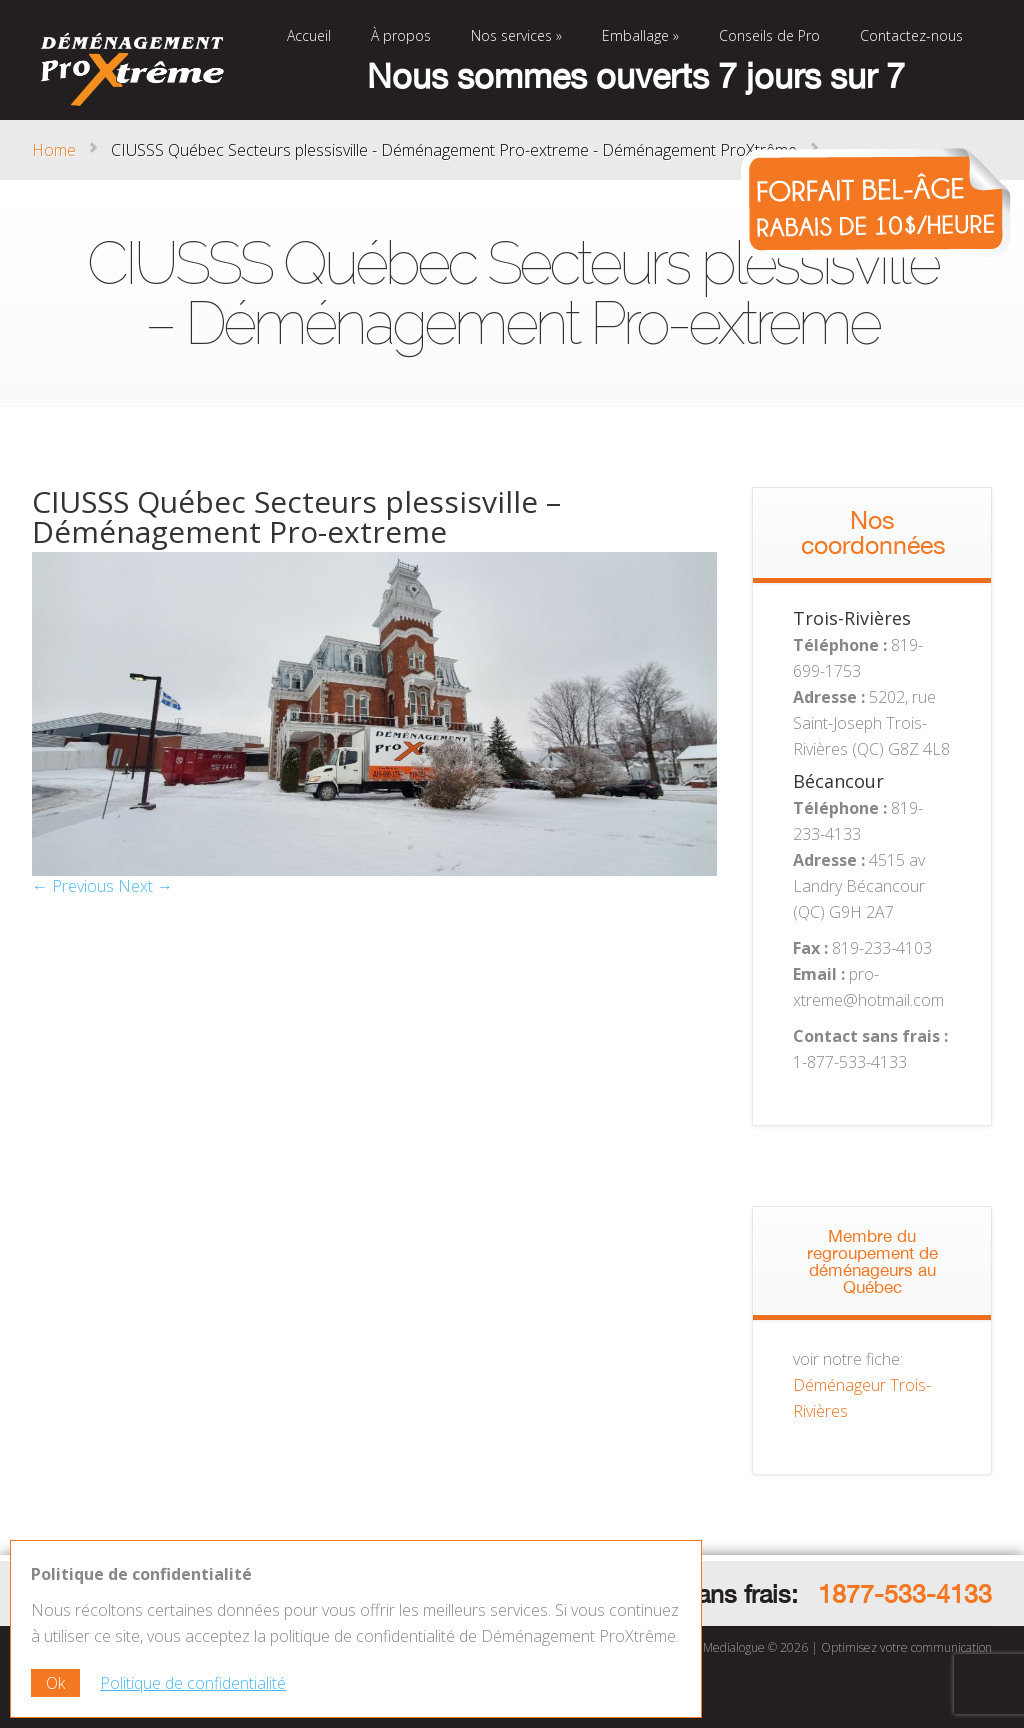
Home (54, 150)
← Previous (73, 886)
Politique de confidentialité (193, 1683)
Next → (145, 886)
